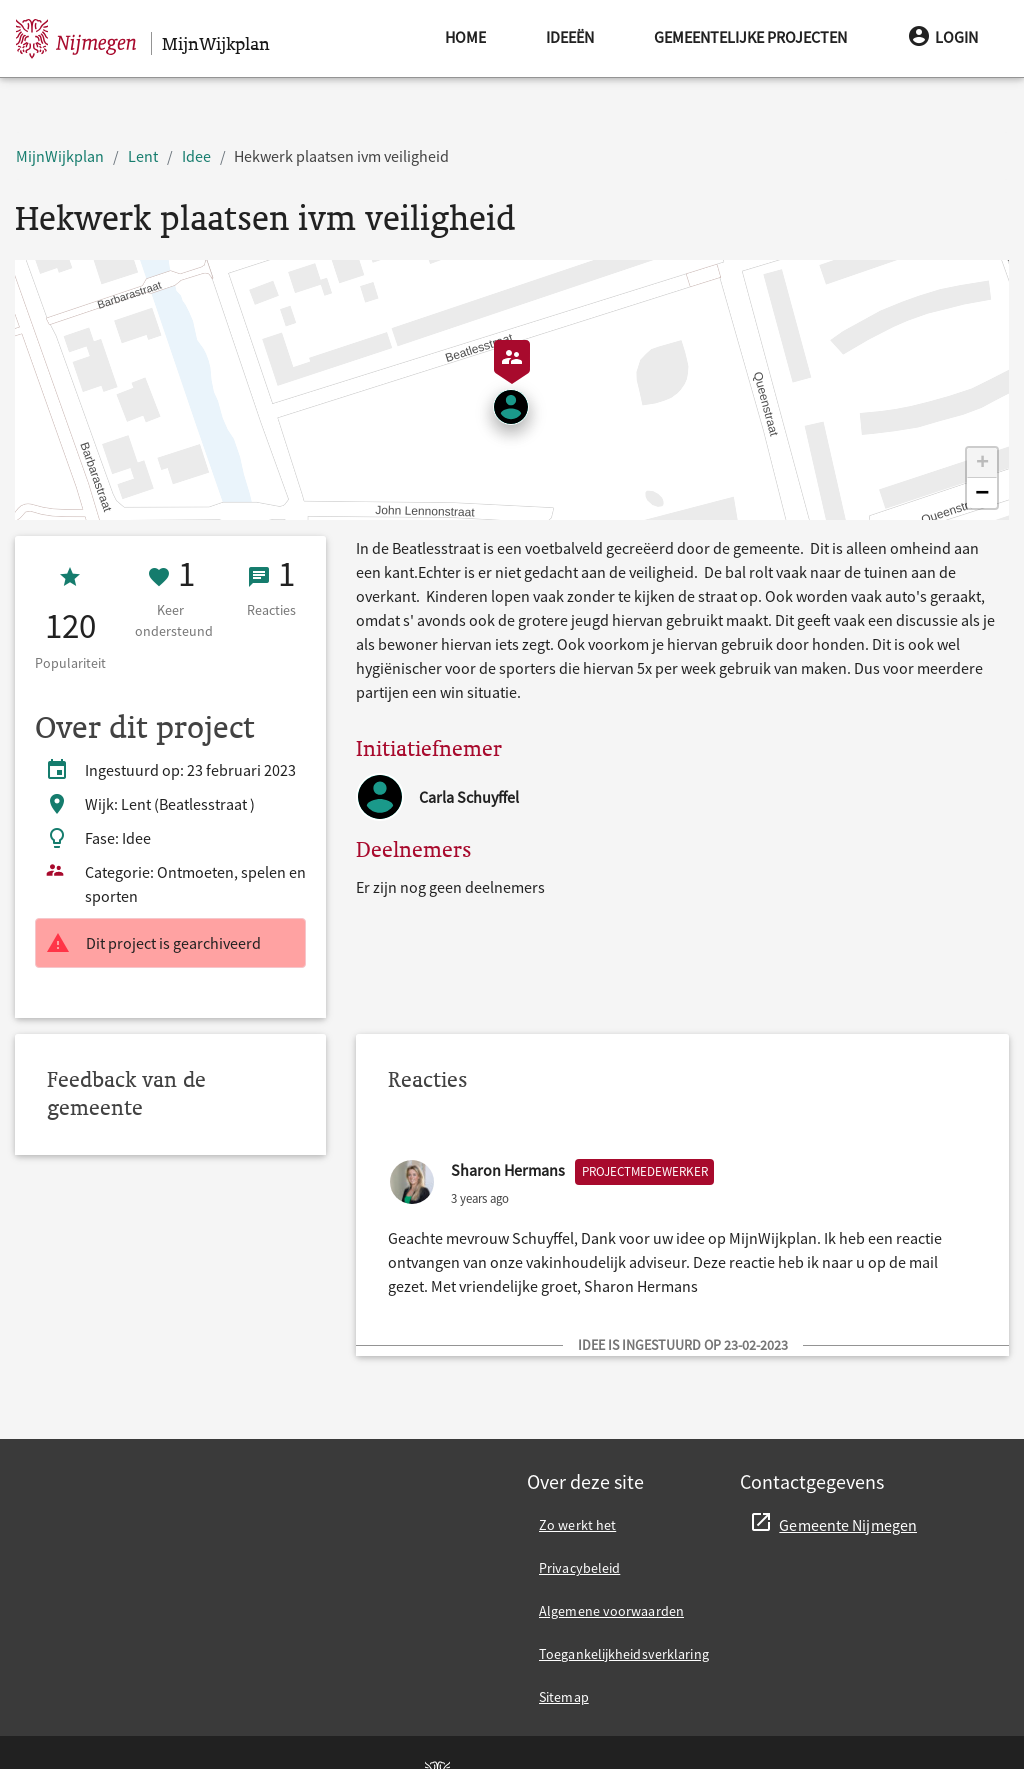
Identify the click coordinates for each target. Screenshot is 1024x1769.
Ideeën (570, 37)
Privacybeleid (579, 1568)
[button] (982, 463)
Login (942, 36)
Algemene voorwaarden (611, 1611)
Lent (143, 156)
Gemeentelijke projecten (750, 37)
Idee (196, 156)
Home (465, 37)
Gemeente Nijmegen (848, 1525)
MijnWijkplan (60, 156)
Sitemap (564, 1697)
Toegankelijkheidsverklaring (624, 1654)
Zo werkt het (577, 1525)
